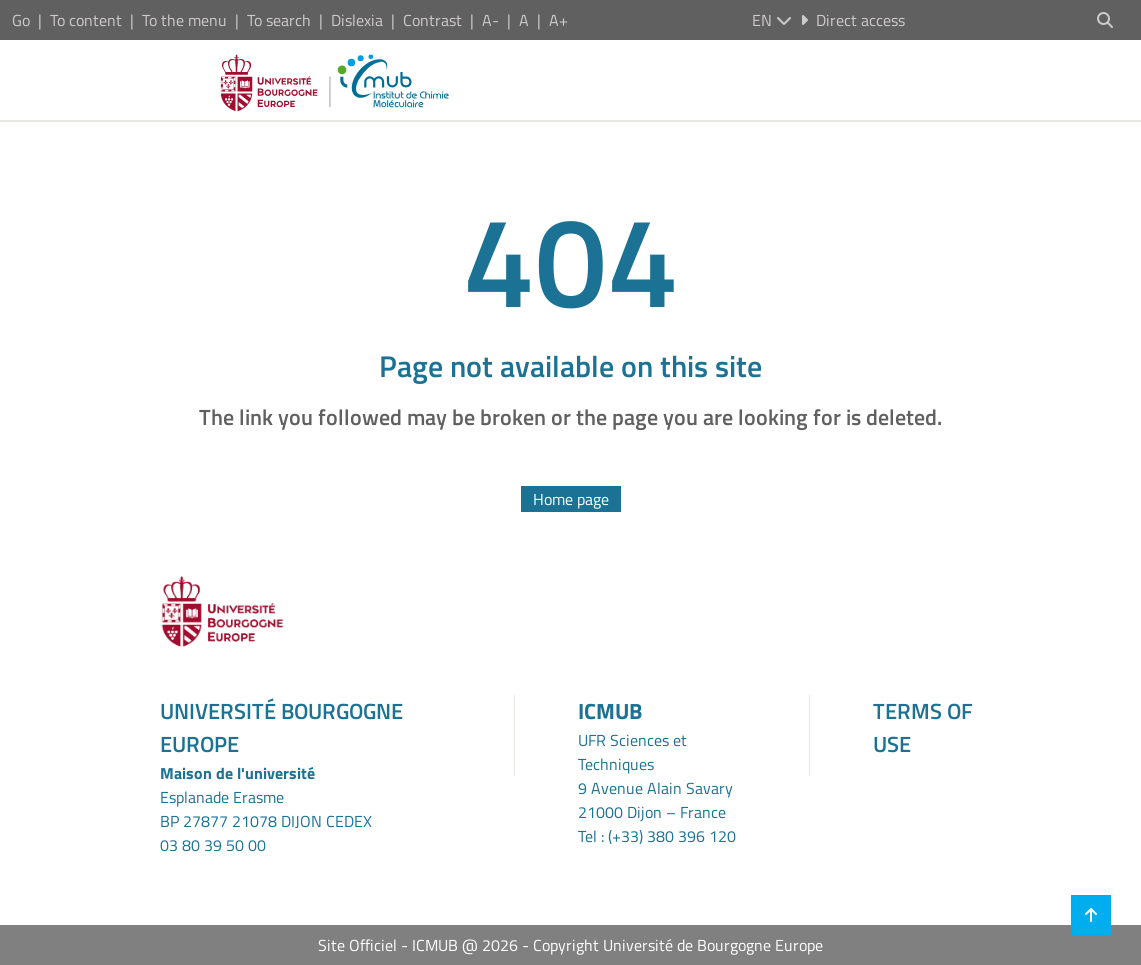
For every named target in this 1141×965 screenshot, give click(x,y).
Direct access (852, 20)
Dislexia (357, 20)
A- (490, 20)
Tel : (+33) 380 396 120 (657, 836)
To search (279, 20)
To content (86, 20)
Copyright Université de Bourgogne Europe (678, 945)
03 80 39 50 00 (213, 845)
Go (21, 20)
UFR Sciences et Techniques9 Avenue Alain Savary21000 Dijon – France (655, 776)
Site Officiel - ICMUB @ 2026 (418, 945)
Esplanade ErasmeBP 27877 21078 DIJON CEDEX (266, 809)
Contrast (432, 20)
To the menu (184, 20)
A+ (558, 20)
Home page (571, 499)
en (772, 20)
